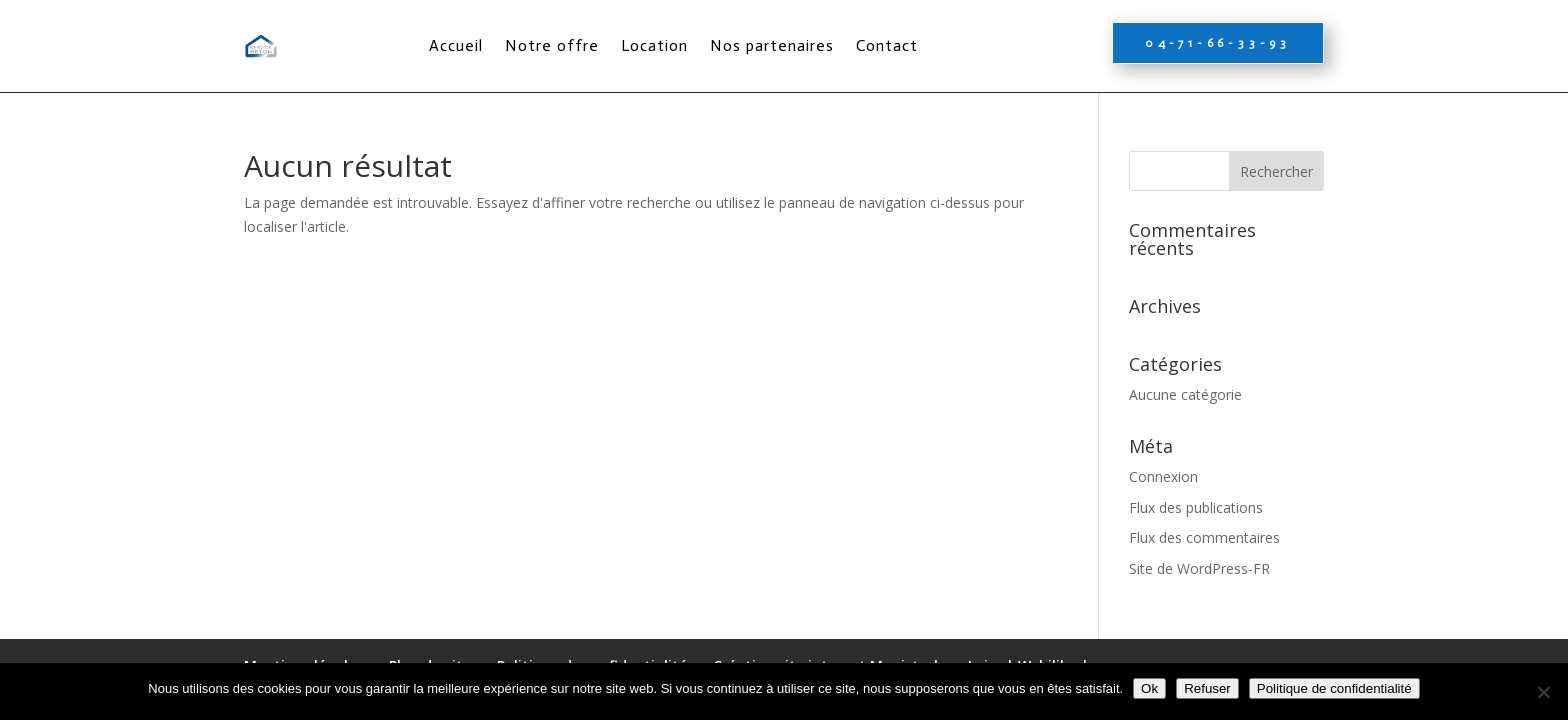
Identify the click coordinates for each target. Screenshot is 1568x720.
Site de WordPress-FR (1199, 568)
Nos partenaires (772, 45)
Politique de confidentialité (1334, 688)
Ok (1149, 688)
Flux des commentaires (1204, 537)
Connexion (1163, 476)
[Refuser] (1543, 692)
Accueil (456, 45)
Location (654, 45)
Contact (887, 45)
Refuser (1207, 688)
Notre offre (552, 45)
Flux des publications (1196, 507)
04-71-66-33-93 (1218, 43)
